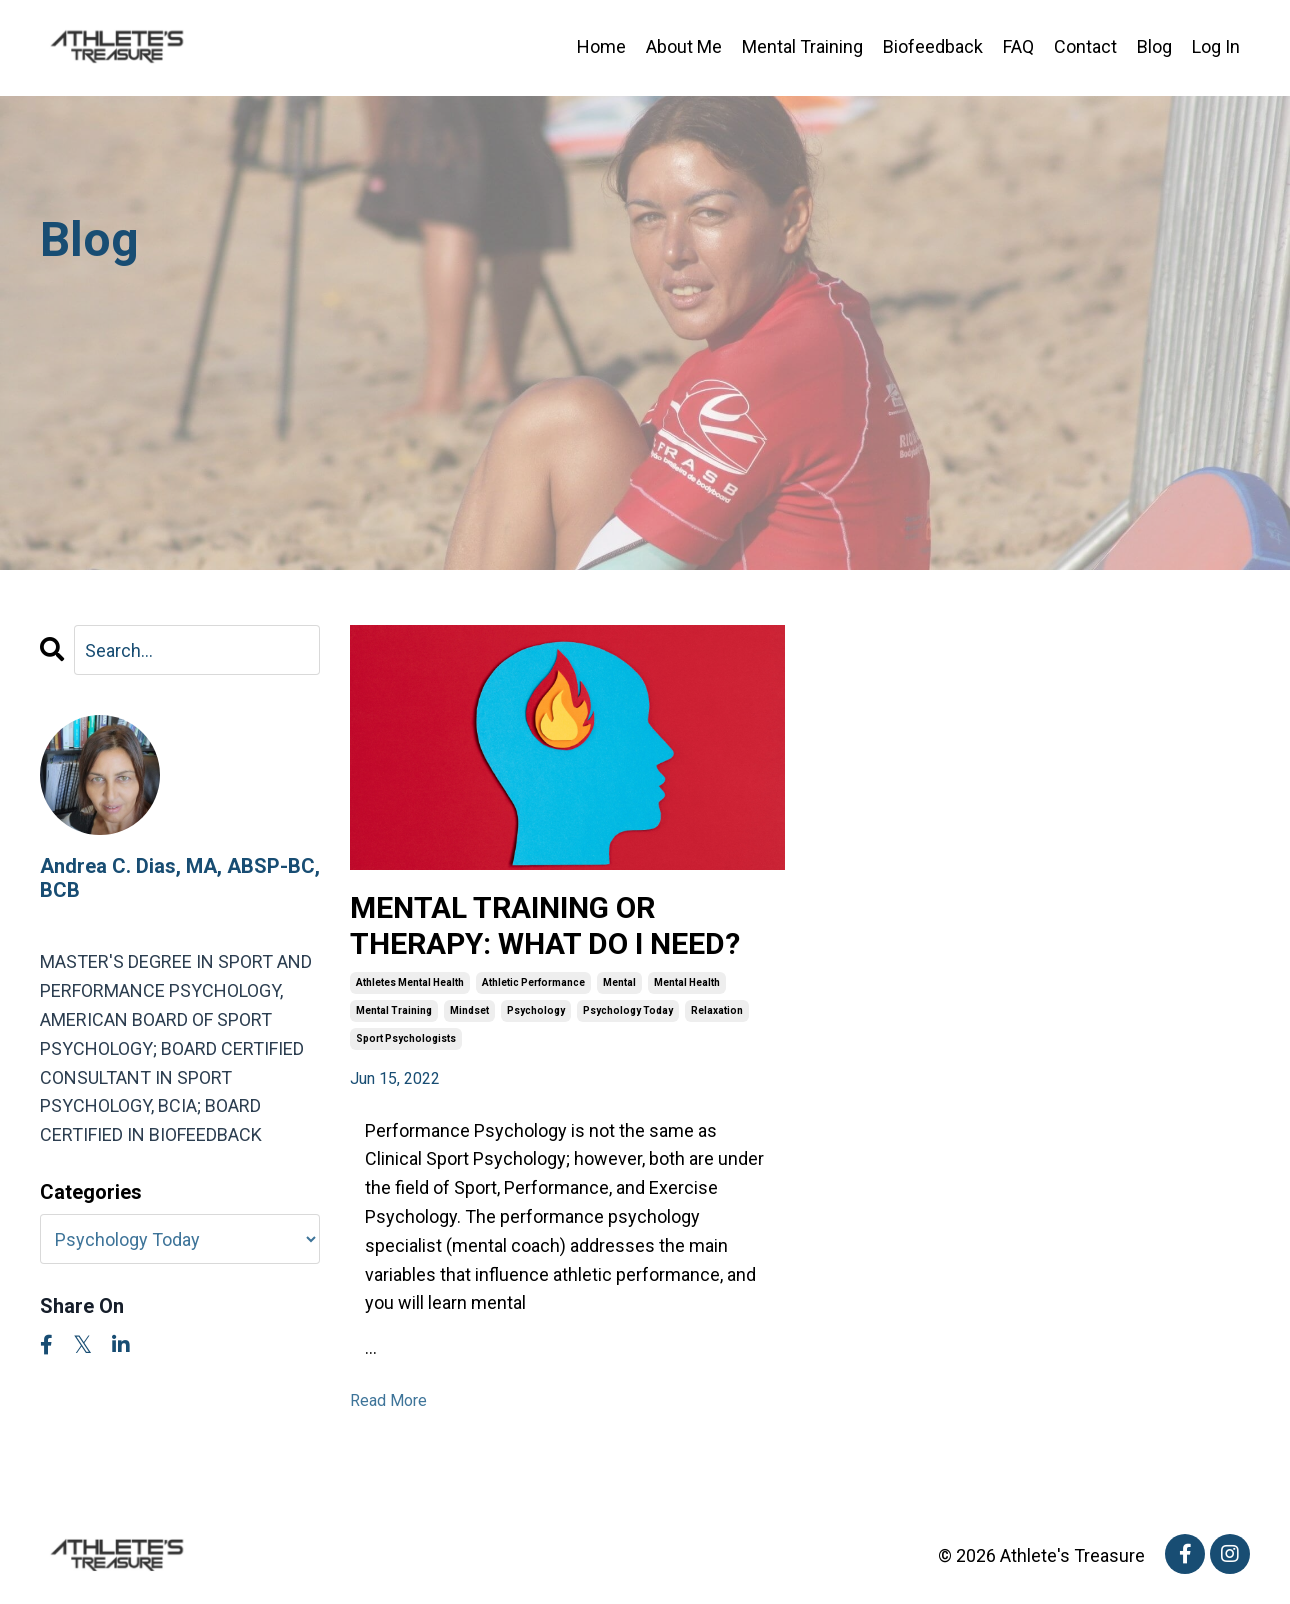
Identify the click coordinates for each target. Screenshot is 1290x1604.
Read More (388, 1400)
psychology (536, 1010)
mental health (687, 982)
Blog (1154, 46)
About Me (684, 46)
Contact (1085, 46)
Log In (1216, 46)
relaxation (717, 1010)
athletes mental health (410, 982)
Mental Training (802, 46)
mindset (469, 1010)
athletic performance (533, 982)
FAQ (1018, 46)
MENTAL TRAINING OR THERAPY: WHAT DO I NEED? (545, 925)
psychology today (628, 1010)
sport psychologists (406, 1038)
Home (601, 46)
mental (619, 982)
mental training (394, 1010)
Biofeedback (933, 46)
